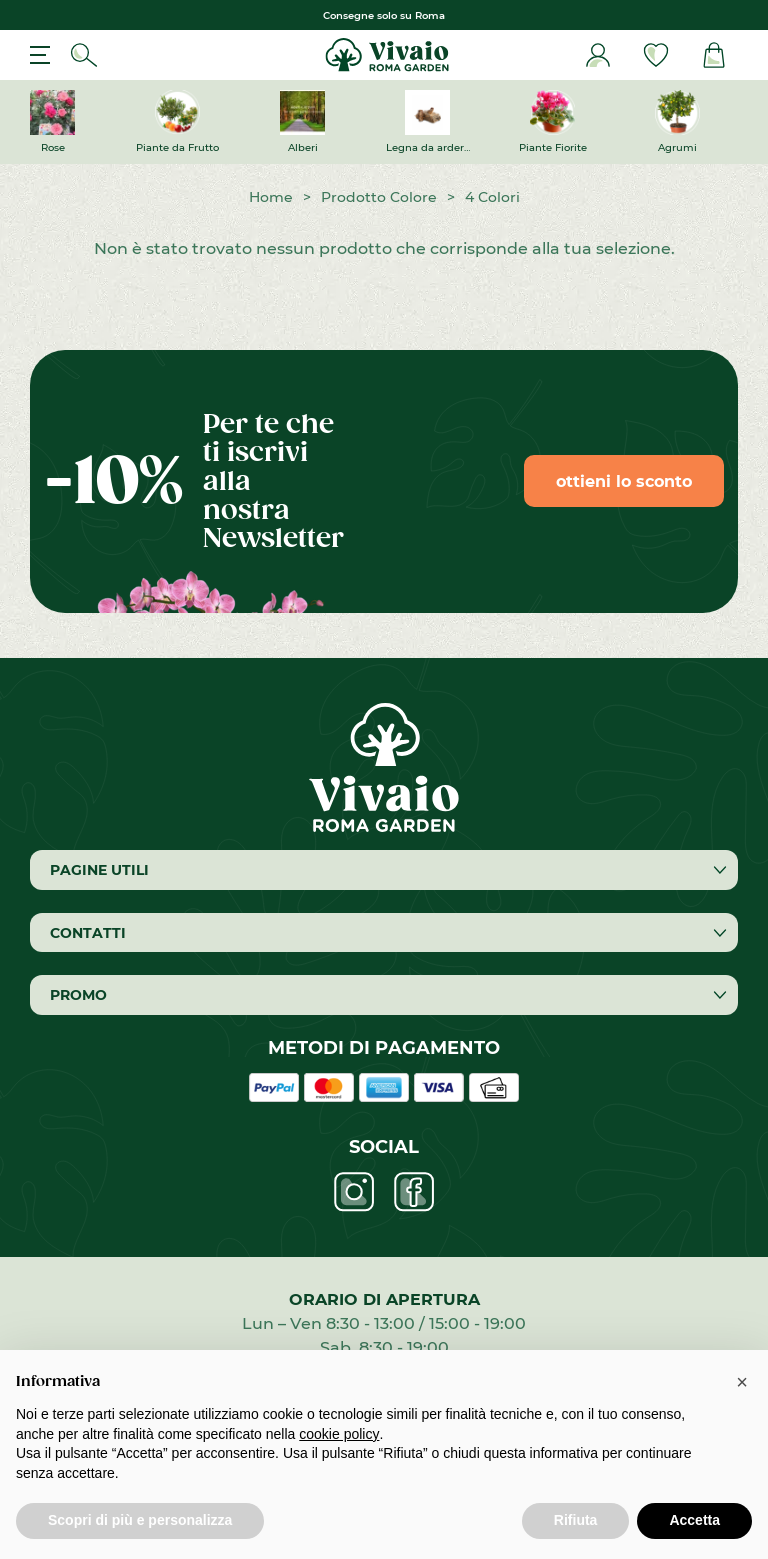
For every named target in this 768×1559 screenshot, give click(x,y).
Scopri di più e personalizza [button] (140, 1520)
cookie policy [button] (339, 1434)
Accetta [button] (694, 1520)
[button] (742, 1382)
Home (271, 196)
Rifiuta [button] (576, 1520)
